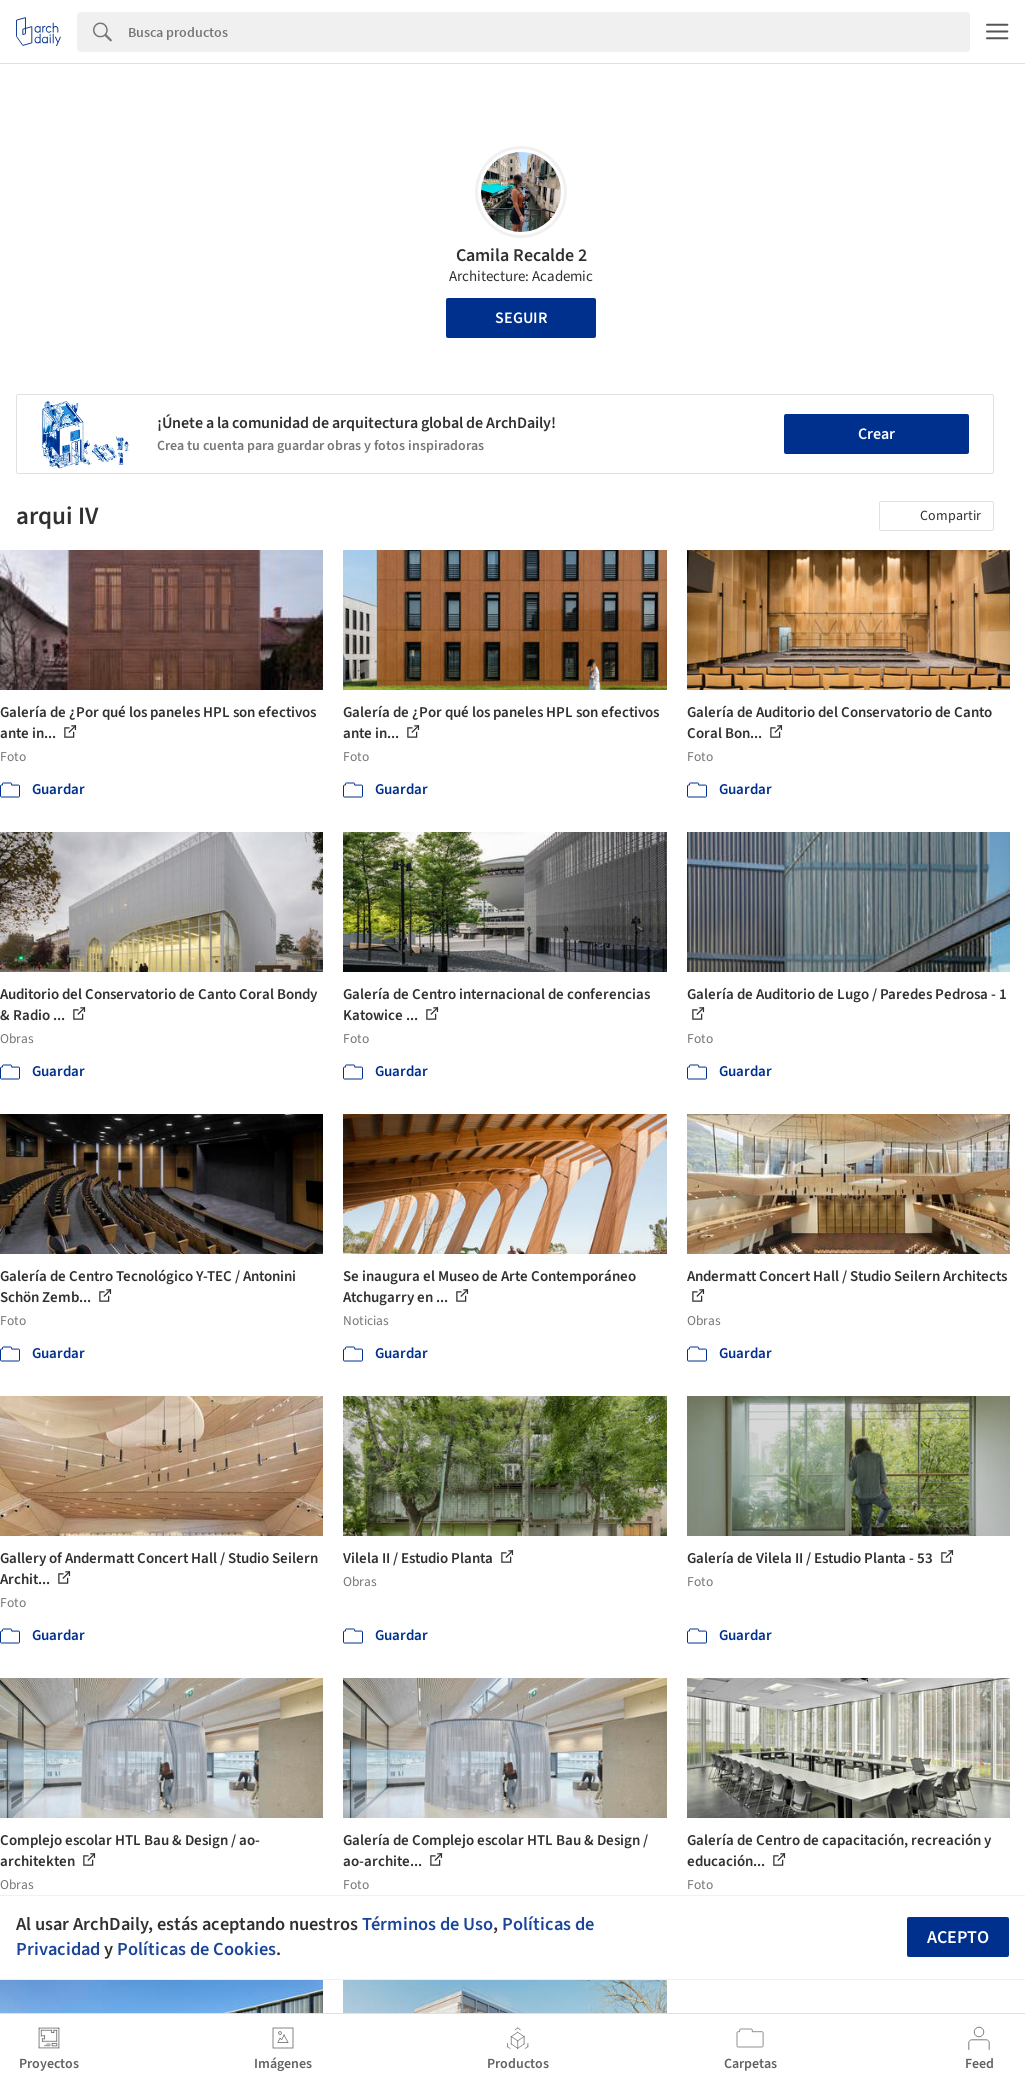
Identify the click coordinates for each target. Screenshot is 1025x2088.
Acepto (958, 1937)
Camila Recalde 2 (521, 255)
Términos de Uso (427, 1924)
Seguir (521, 318)
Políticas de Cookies (196, 1949)
